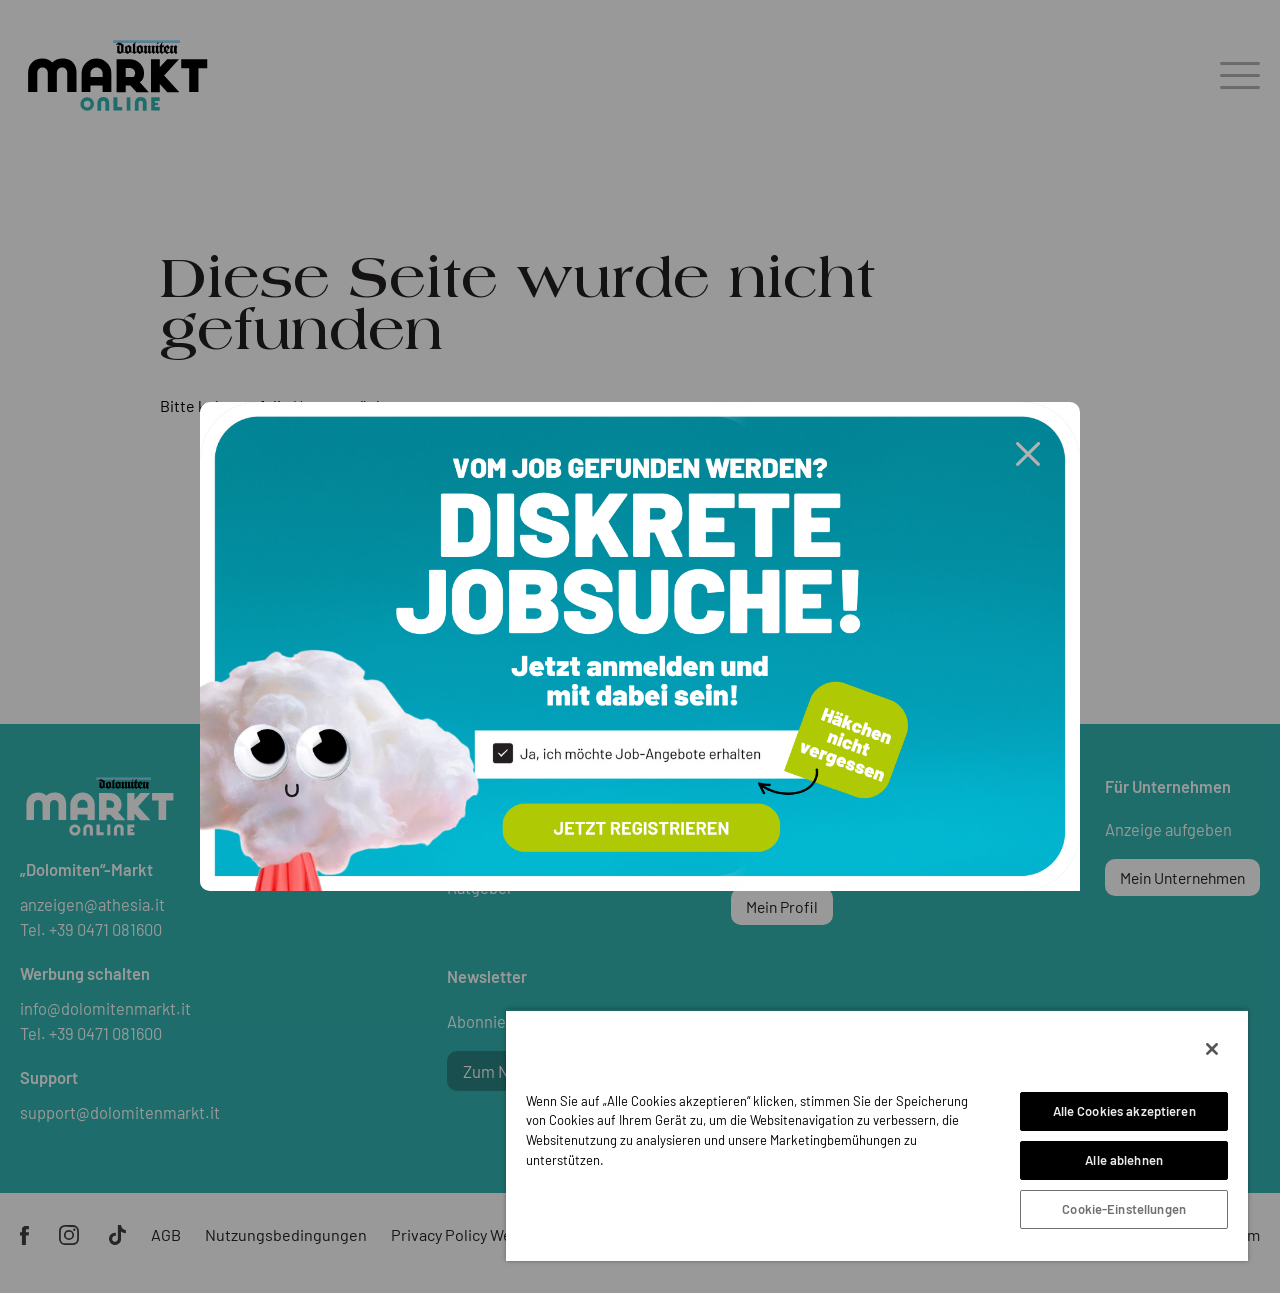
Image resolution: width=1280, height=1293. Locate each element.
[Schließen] (1212, 1049)
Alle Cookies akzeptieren (1124, 1111)
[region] (877, 1135)
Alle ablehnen (1124, 1160)
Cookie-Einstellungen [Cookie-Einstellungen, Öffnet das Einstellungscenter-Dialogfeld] (1124, 1209)
